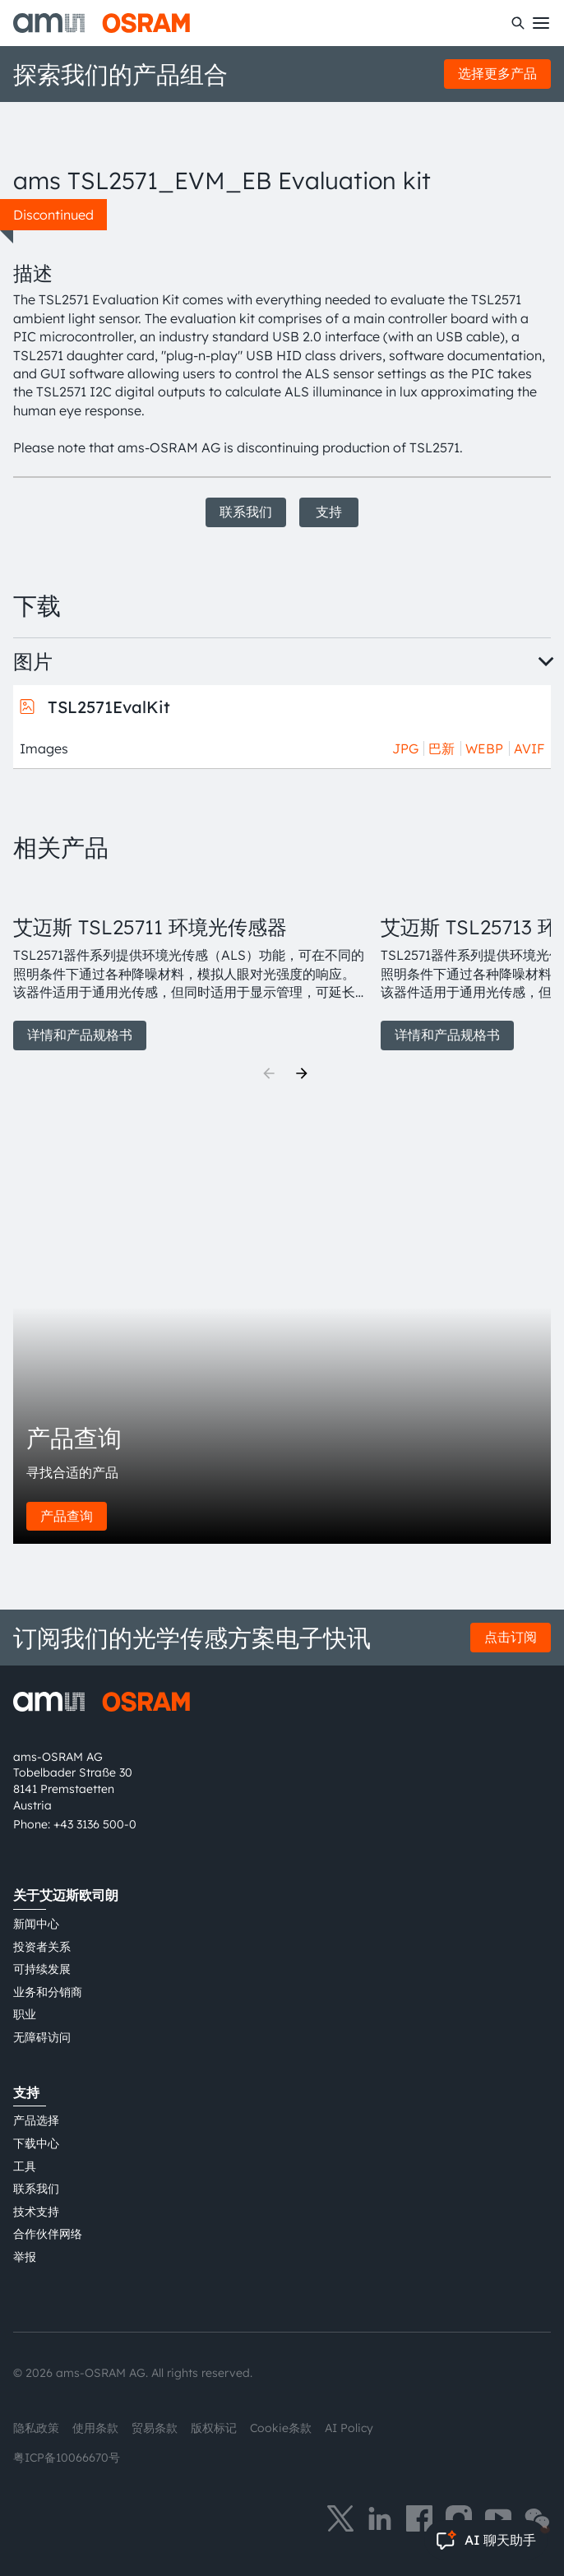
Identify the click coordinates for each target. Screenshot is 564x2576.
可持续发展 (42, 1969)
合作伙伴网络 (47, 2233)
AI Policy (349, 2428)
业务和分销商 (47, 1992)
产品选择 (36, 2120)
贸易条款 (155, 2428)
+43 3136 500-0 (94, 1824)
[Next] (302, 1073)
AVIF (529, 748)
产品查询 (66, 1516)
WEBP (484, 748)
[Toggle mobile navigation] (541, 23)
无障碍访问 (42, 2037)
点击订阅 (510, 1637)
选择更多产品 (497, 73)
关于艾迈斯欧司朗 (65, 1895)
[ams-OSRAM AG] (101, 23)
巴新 (441, 748)
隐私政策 (36, 2428)
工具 (24, 2166)
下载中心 (36, 2143)
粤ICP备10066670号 (66, 2457)
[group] (190, 964)
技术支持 (36, 2211)
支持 (329, 511)
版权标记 (214, 2428)
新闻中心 (36, 1923)
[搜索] (518, 23)
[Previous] (269, 1073)
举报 (24, 2256)
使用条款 (95, 2428)
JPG (405, 748)
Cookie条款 (281, 2428)
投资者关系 (42, 1946)
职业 (24, 2014)
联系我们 (246, 511)
